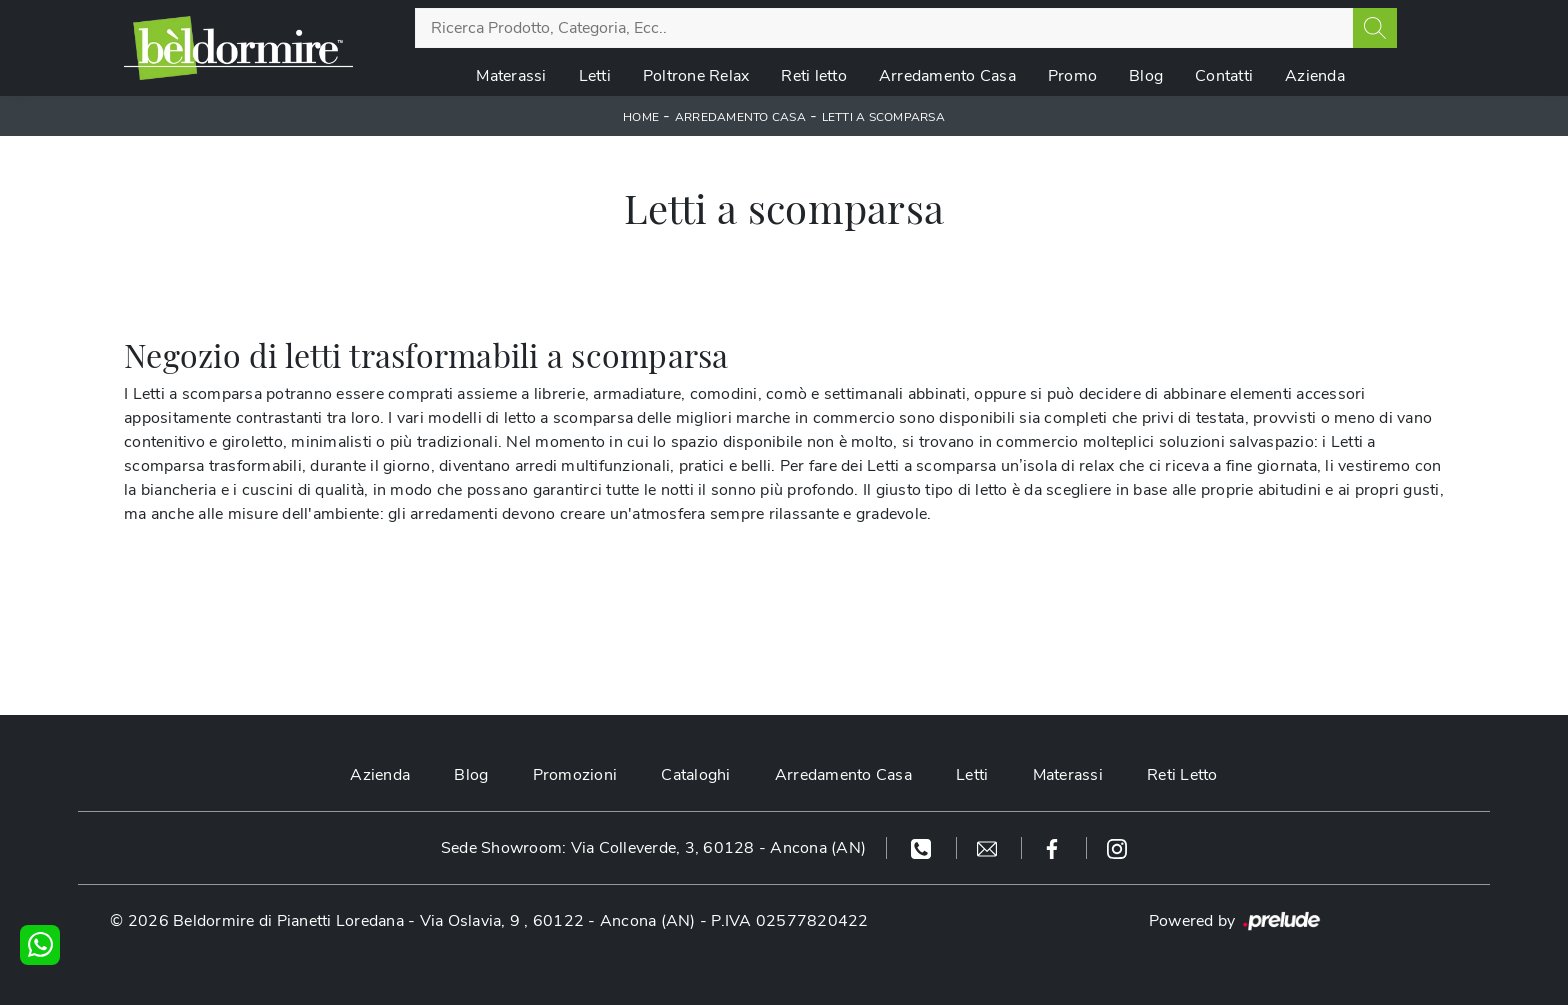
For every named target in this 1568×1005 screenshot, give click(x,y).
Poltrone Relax (696, 76)
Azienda (1315, 76)
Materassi (511, 76)
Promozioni (575, 775)
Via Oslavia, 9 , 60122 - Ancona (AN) (558, 921)
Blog (1146, 76)
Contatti (1224, 76)
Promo (1072, 76)
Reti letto (814, 76)
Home (641, 117)
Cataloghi (695, 775)
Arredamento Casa (947, 76)
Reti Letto (1182, 775)
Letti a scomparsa (883, 117)
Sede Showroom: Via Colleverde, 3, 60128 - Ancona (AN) (653, 848)
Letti (595, 76)
